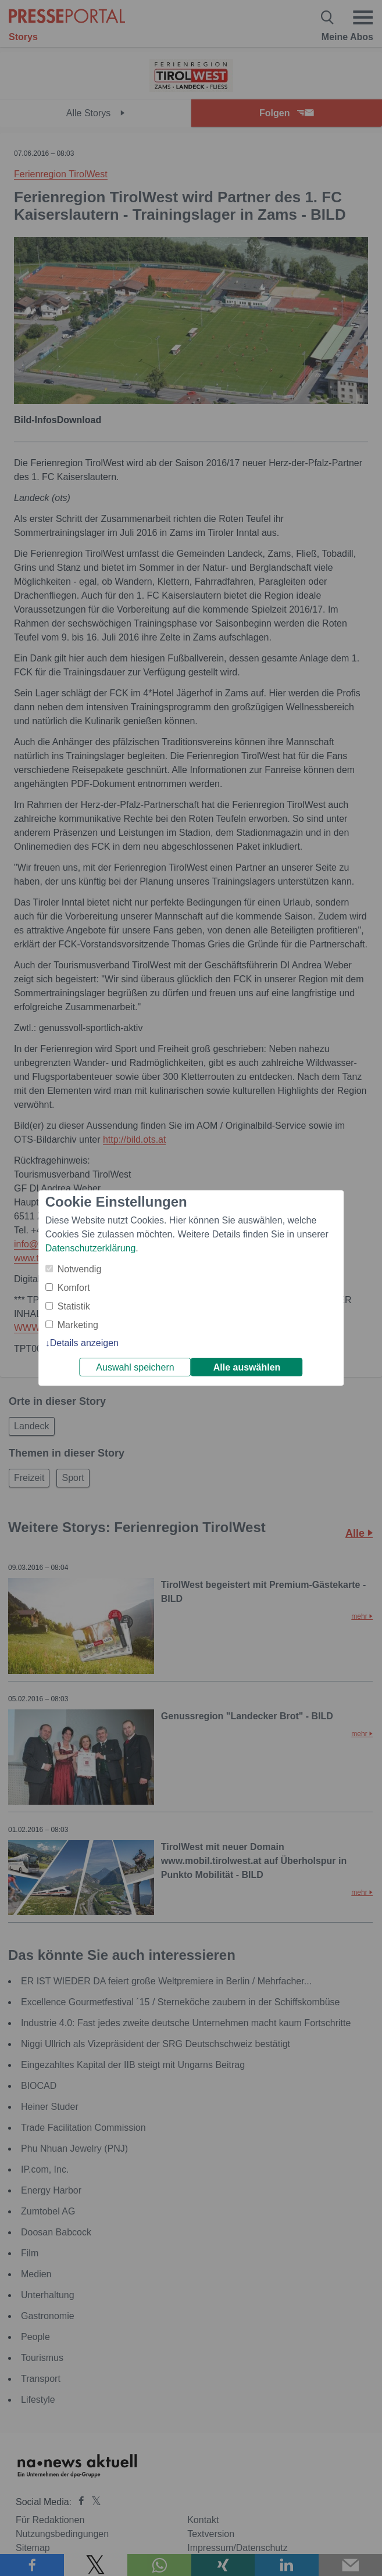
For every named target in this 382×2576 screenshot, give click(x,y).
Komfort (74, 1288)
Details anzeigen (84, 1343)
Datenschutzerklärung (90, 1248)
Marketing (78, 1325)
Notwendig (80, 1269)
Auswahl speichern (135, 1367)
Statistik (74, 1306)
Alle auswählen (247, 1367)
